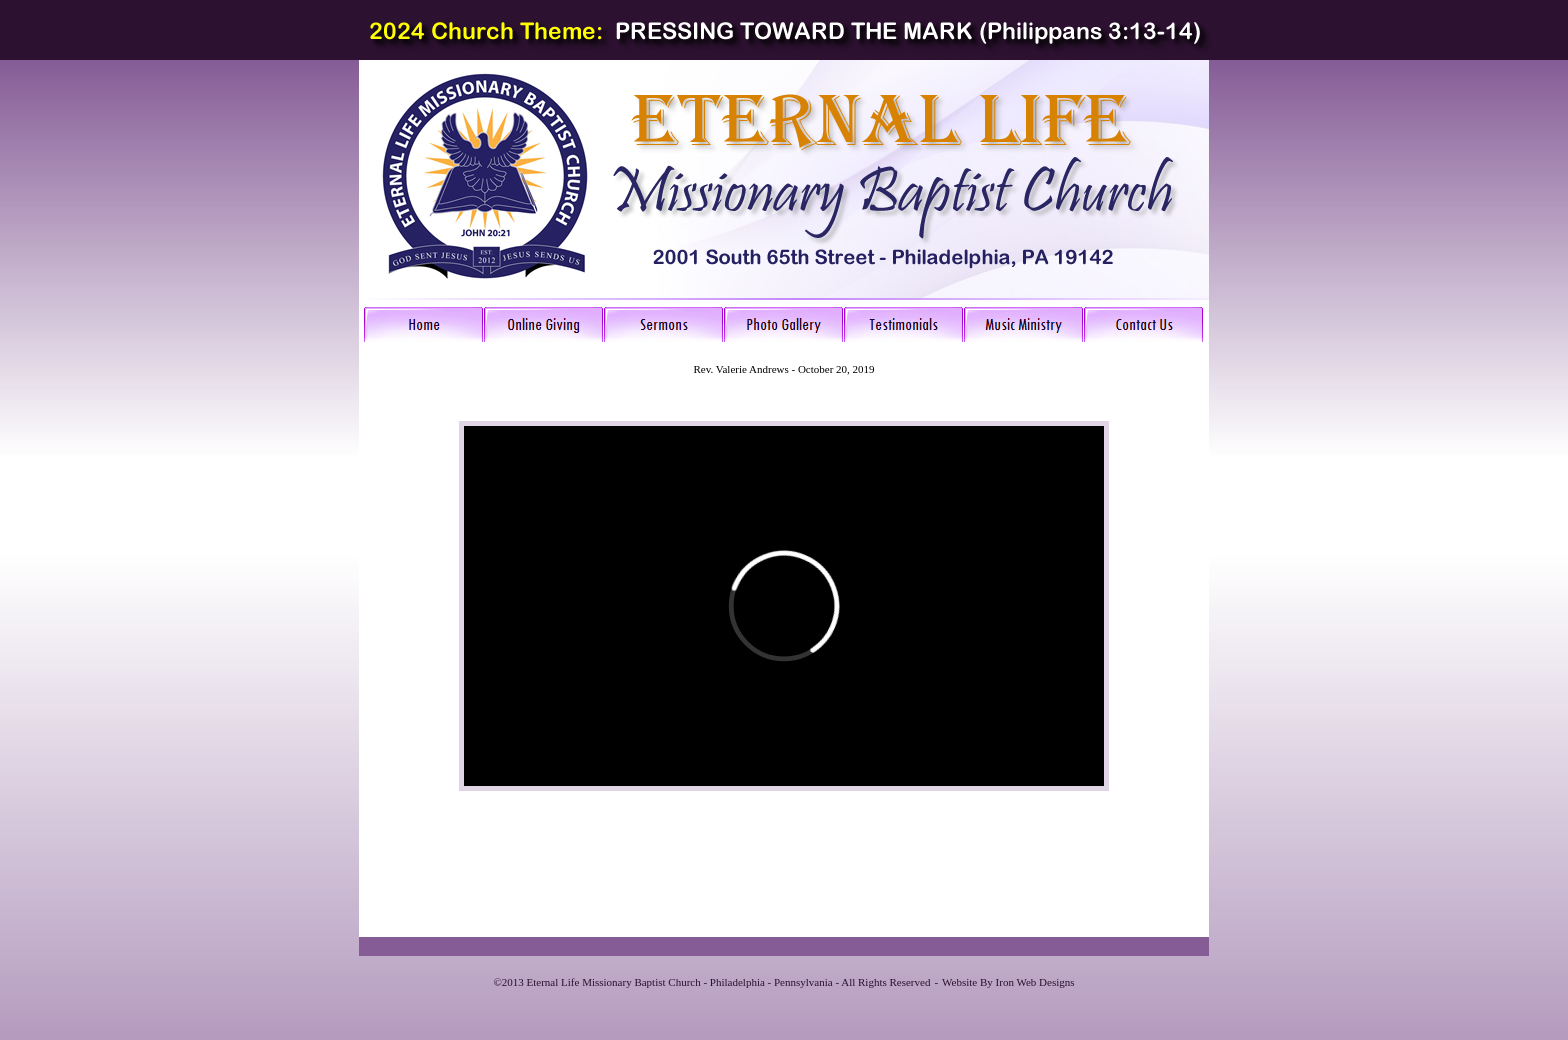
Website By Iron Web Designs (1008, 982)
